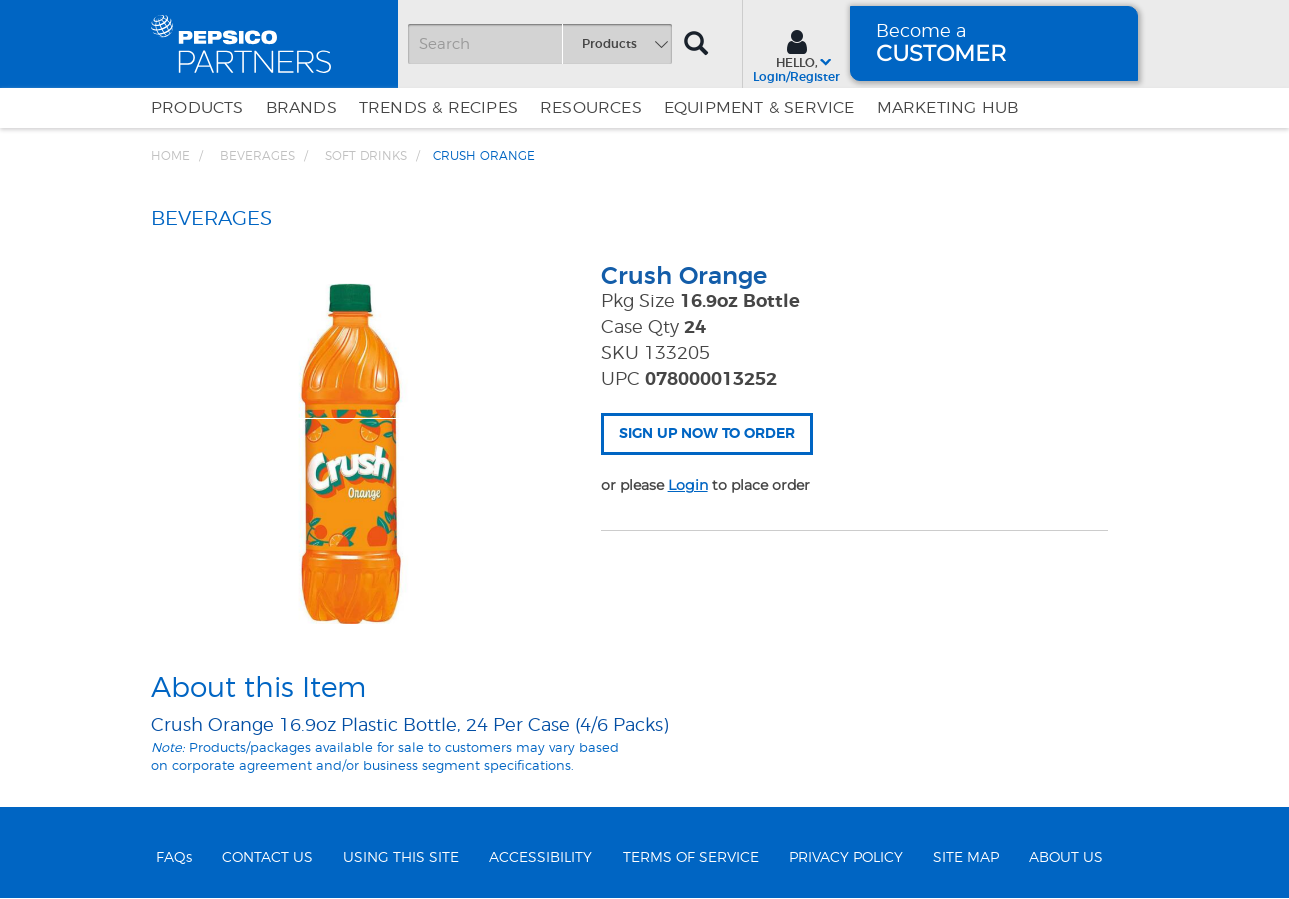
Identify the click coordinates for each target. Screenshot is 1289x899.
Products (197, 108)
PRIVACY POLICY (846, 858)
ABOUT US (1066, 858)
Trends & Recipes (438, 108)
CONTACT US (267, 858)
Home (170, 156)
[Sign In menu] (796, 54)
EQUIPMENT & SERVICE (759, 108)
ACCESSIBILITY (540, 858)
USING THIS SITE (401, 858)
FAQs (174, 858)
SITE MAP (966, 858)
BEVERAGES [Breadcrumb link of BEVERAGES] (257, 156)
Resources (591, 108)
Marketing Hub (948, 108)
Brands (301, 108)
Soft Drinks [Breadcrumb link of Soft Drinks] (366, 156)
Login (688, 485)
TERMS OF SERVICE (691, 858)
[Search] (540, 44)
